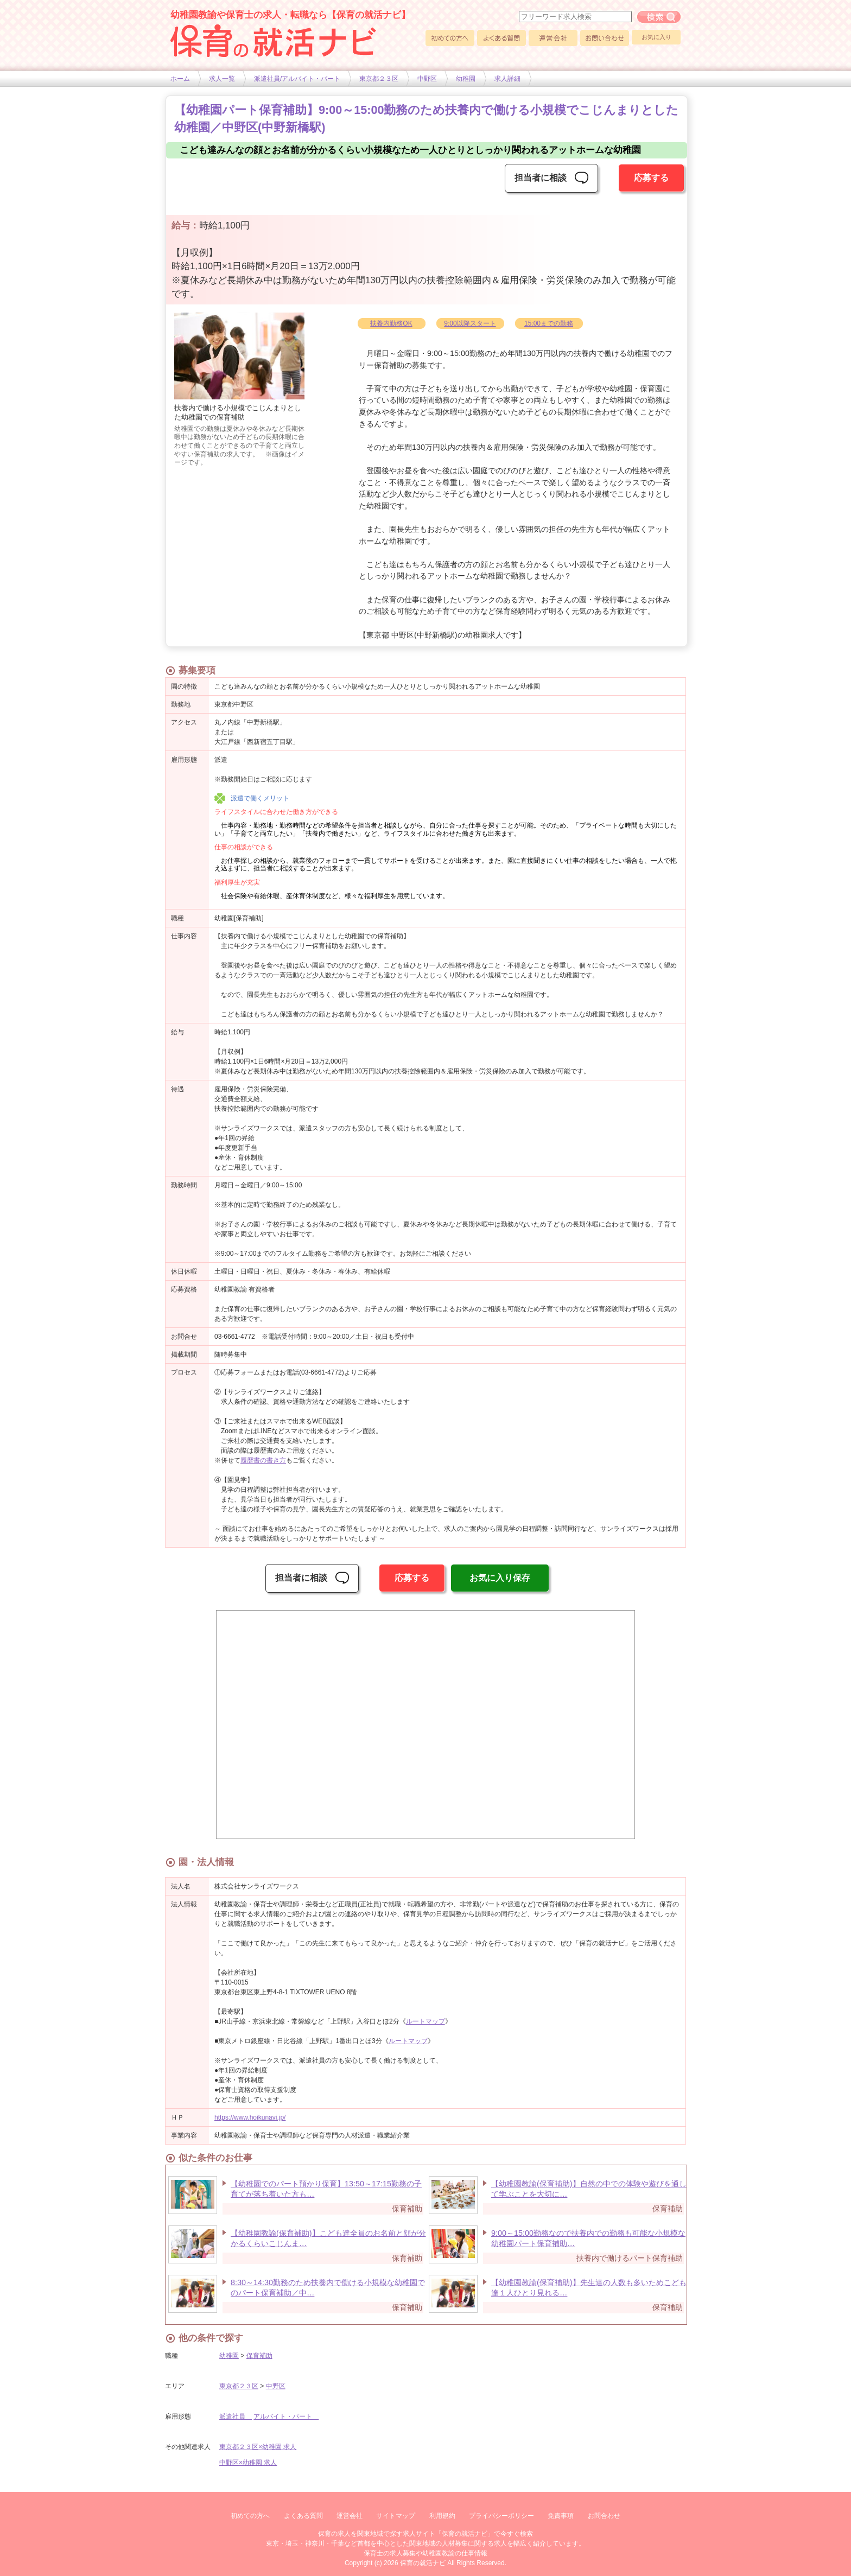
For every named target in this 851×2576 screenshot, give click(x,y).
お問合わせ (604, 2516)
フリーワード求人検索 (659, 17)
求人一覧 (222, 78)
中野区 (427, 78)
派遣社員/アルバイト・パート (297, 78)
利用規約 (442, 2516)
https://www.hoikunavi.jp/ (249, 2117)
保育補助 (259, 2355)
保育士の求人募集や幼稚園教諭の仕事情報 (425, 2553)
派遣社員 (235, 2416)
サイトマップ (395, 2516)
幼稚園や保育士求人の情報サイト (273, 41)
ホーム (180, 78)
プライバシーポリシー (501, 2516)
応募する (651, 177)
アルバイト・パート (286, 2416)
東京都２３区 (378, 78)
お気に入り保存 (499, 1577)
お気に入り (656, 37)
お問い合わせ (604, 38)
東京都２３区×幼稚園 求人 (257, 2447)
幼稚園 (465, 78)
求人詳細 (507, 78)
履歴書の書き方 (263, 1460)
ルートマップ (425, 2021)
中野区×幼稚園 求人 (248, 2462)
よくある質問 (501, 38)
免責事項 (561, 2516)
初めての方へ (450, 38)
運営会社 (553, 38)
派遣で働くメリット (260, 798)
